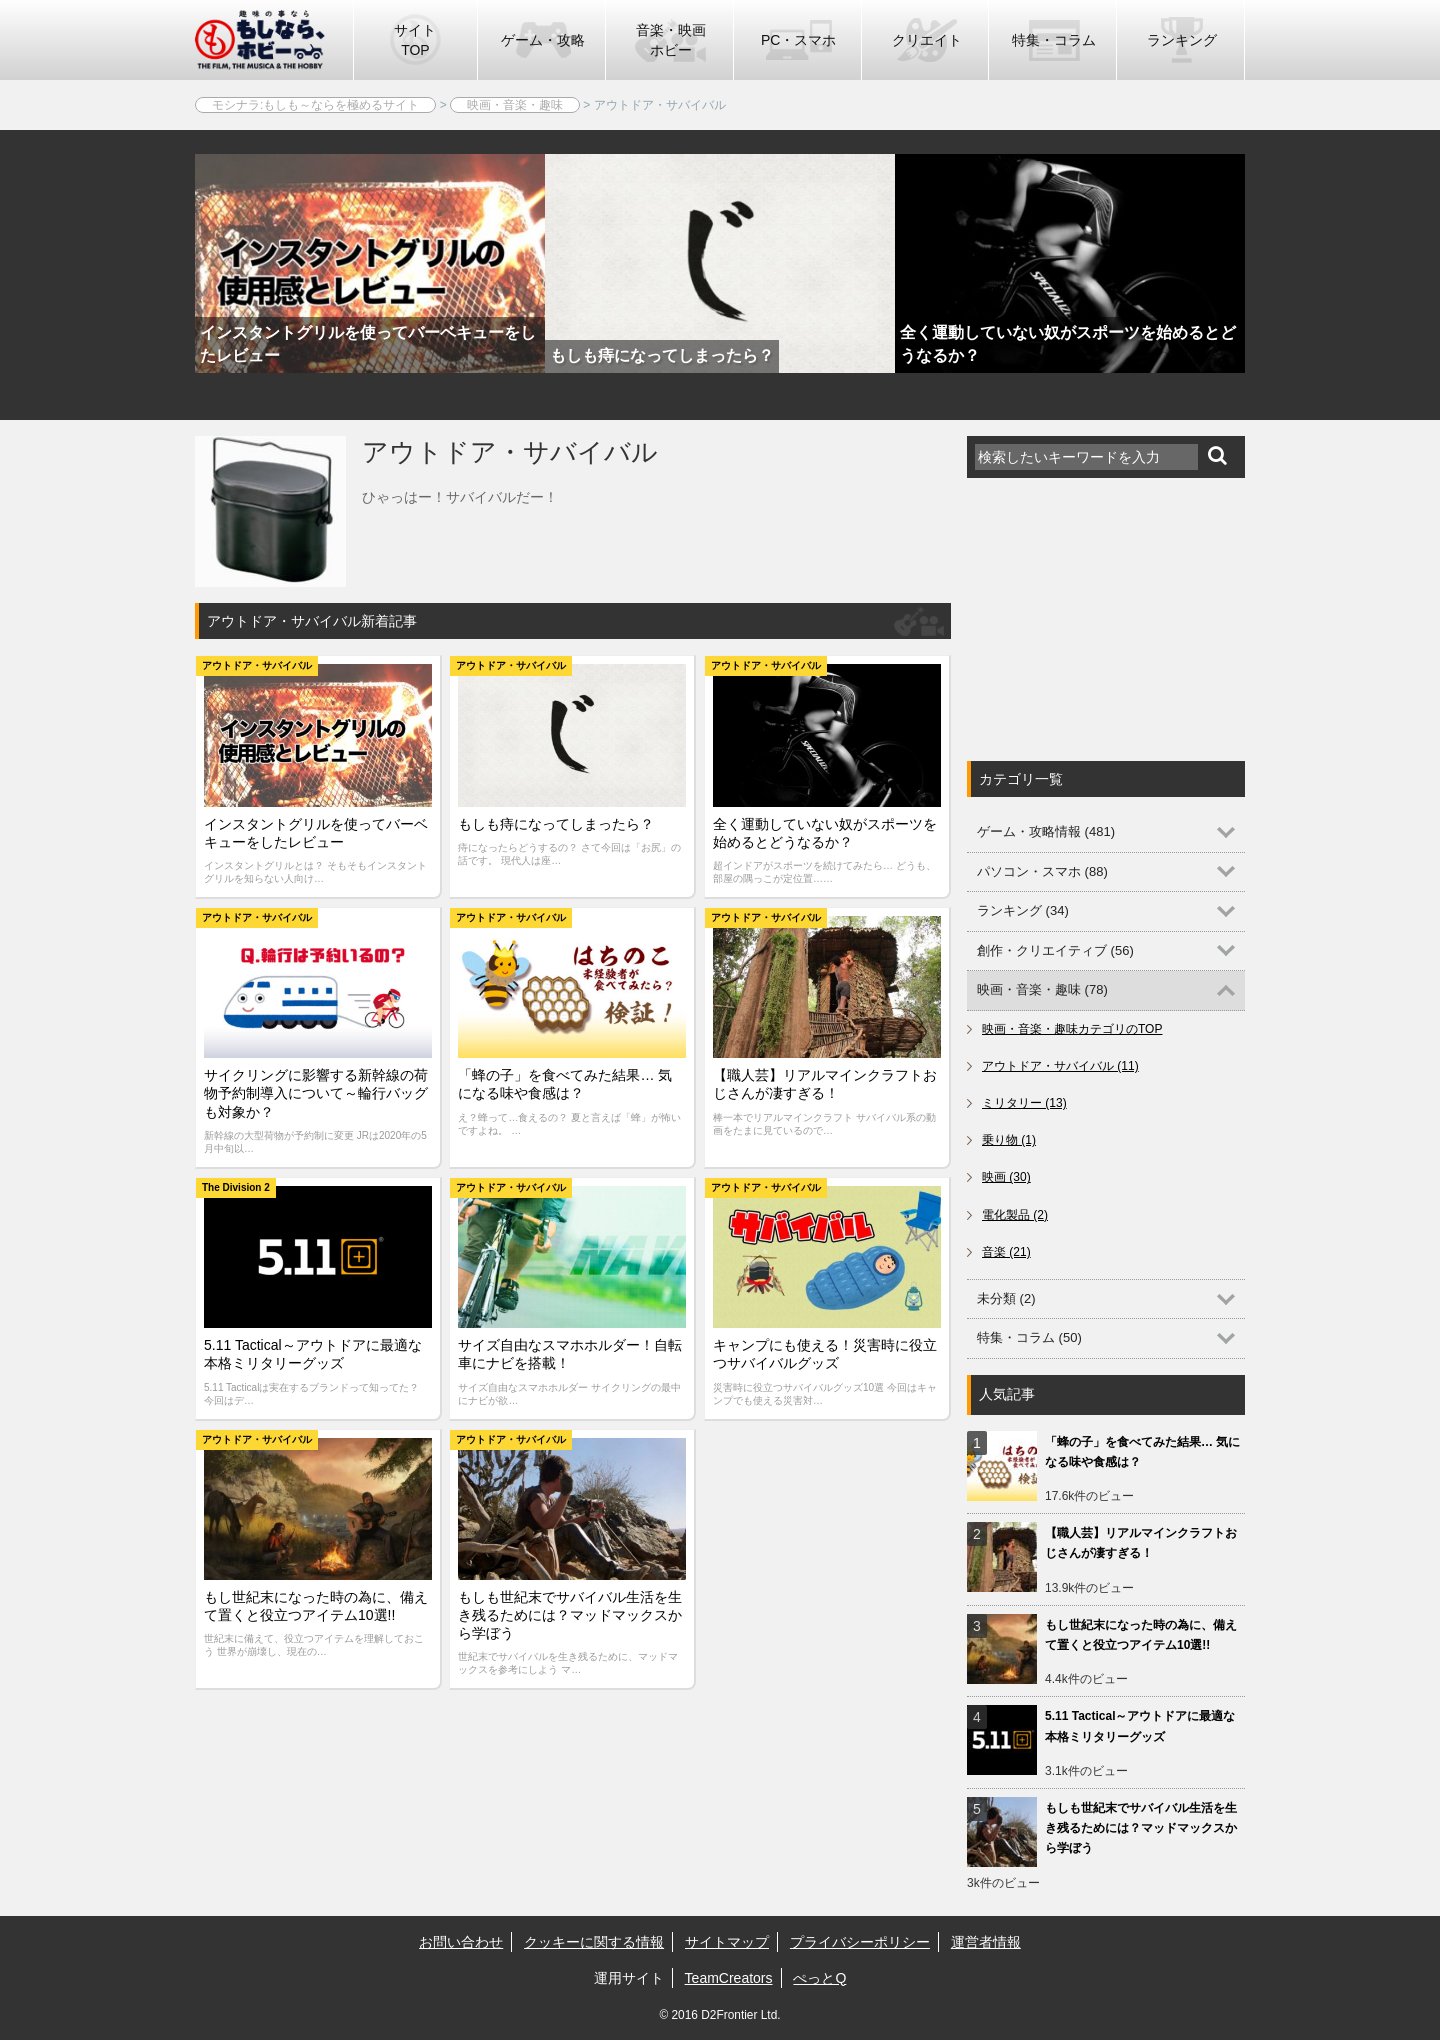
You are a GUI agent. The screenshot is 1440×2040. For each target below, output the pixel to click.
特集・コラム (1054, 40)
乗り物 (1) (1009, 1140)
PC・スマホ (798, 40)
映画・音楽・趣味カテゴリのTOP (1072, 1029)
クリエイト (927, 40)
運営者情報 (986, 1942)
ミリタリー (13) (1024, 1103)
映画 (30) (1006, 1177)
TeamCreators (729, 1978)
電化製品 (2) (1015, 1215)
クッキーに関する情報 (594, 1942)
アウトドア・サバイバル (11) (1060, 1066)
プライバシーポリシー (860, 1942)
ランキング (1182, 40)
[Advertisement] (1117, 619)
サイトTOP (415, 40)
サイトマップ (727, 1942)
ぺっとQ (819, 1978)
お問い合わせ (461, 1942)
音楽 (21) (1006, 1252)
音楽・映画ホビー (671, 40)
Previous (160, 332)
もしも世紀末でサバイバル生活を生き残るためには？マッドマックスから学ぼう (1141, 1828)
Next (1280, 332)
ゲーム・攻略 (543, 40)
